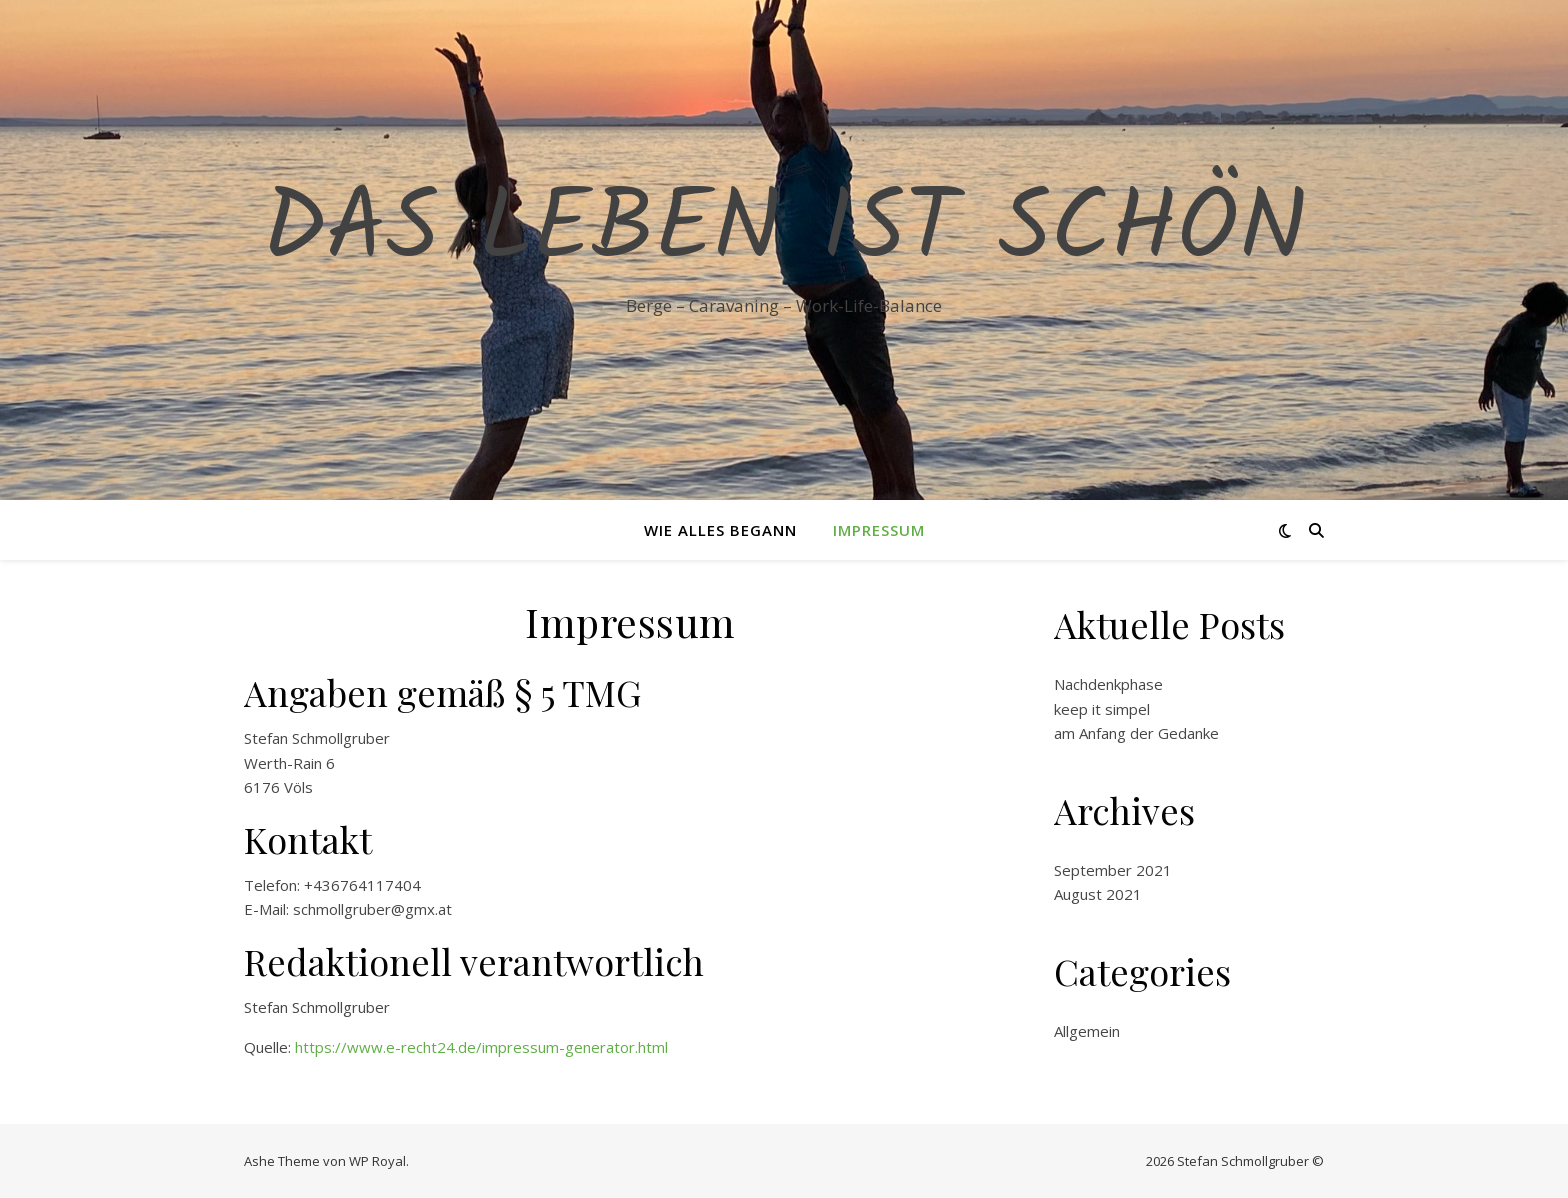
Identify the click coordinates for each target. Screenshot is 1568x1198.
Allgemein (1087, 1031)
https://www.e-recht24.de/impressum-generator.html (481, 1047)
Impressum (879, 530)
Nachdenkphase (1108, 684)
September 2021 (1113, 870)
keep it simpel (1102, 709)
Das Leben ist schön (784, 232)
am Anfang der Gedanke (1136, 733)
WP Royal (377, 1161)
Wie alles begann (720, 530)
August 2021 (1098, 894)
